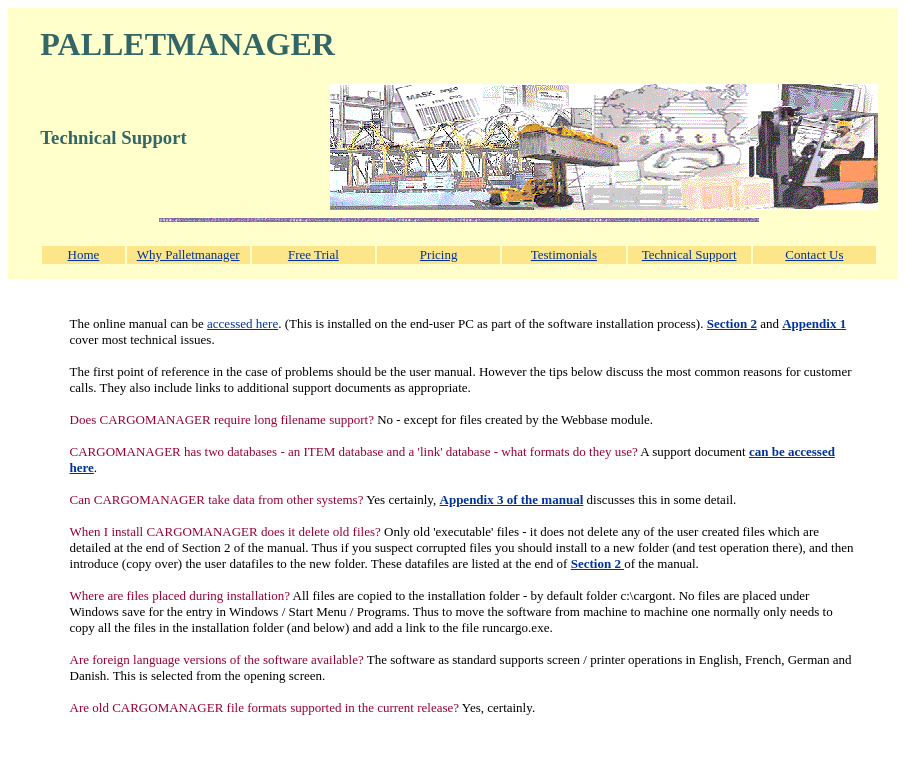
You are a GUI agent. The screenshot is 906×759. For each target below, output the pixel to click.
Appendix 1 (814, 323)
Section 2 (732, 323)
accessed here (242, 323)
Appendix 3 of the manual (512, 499)
